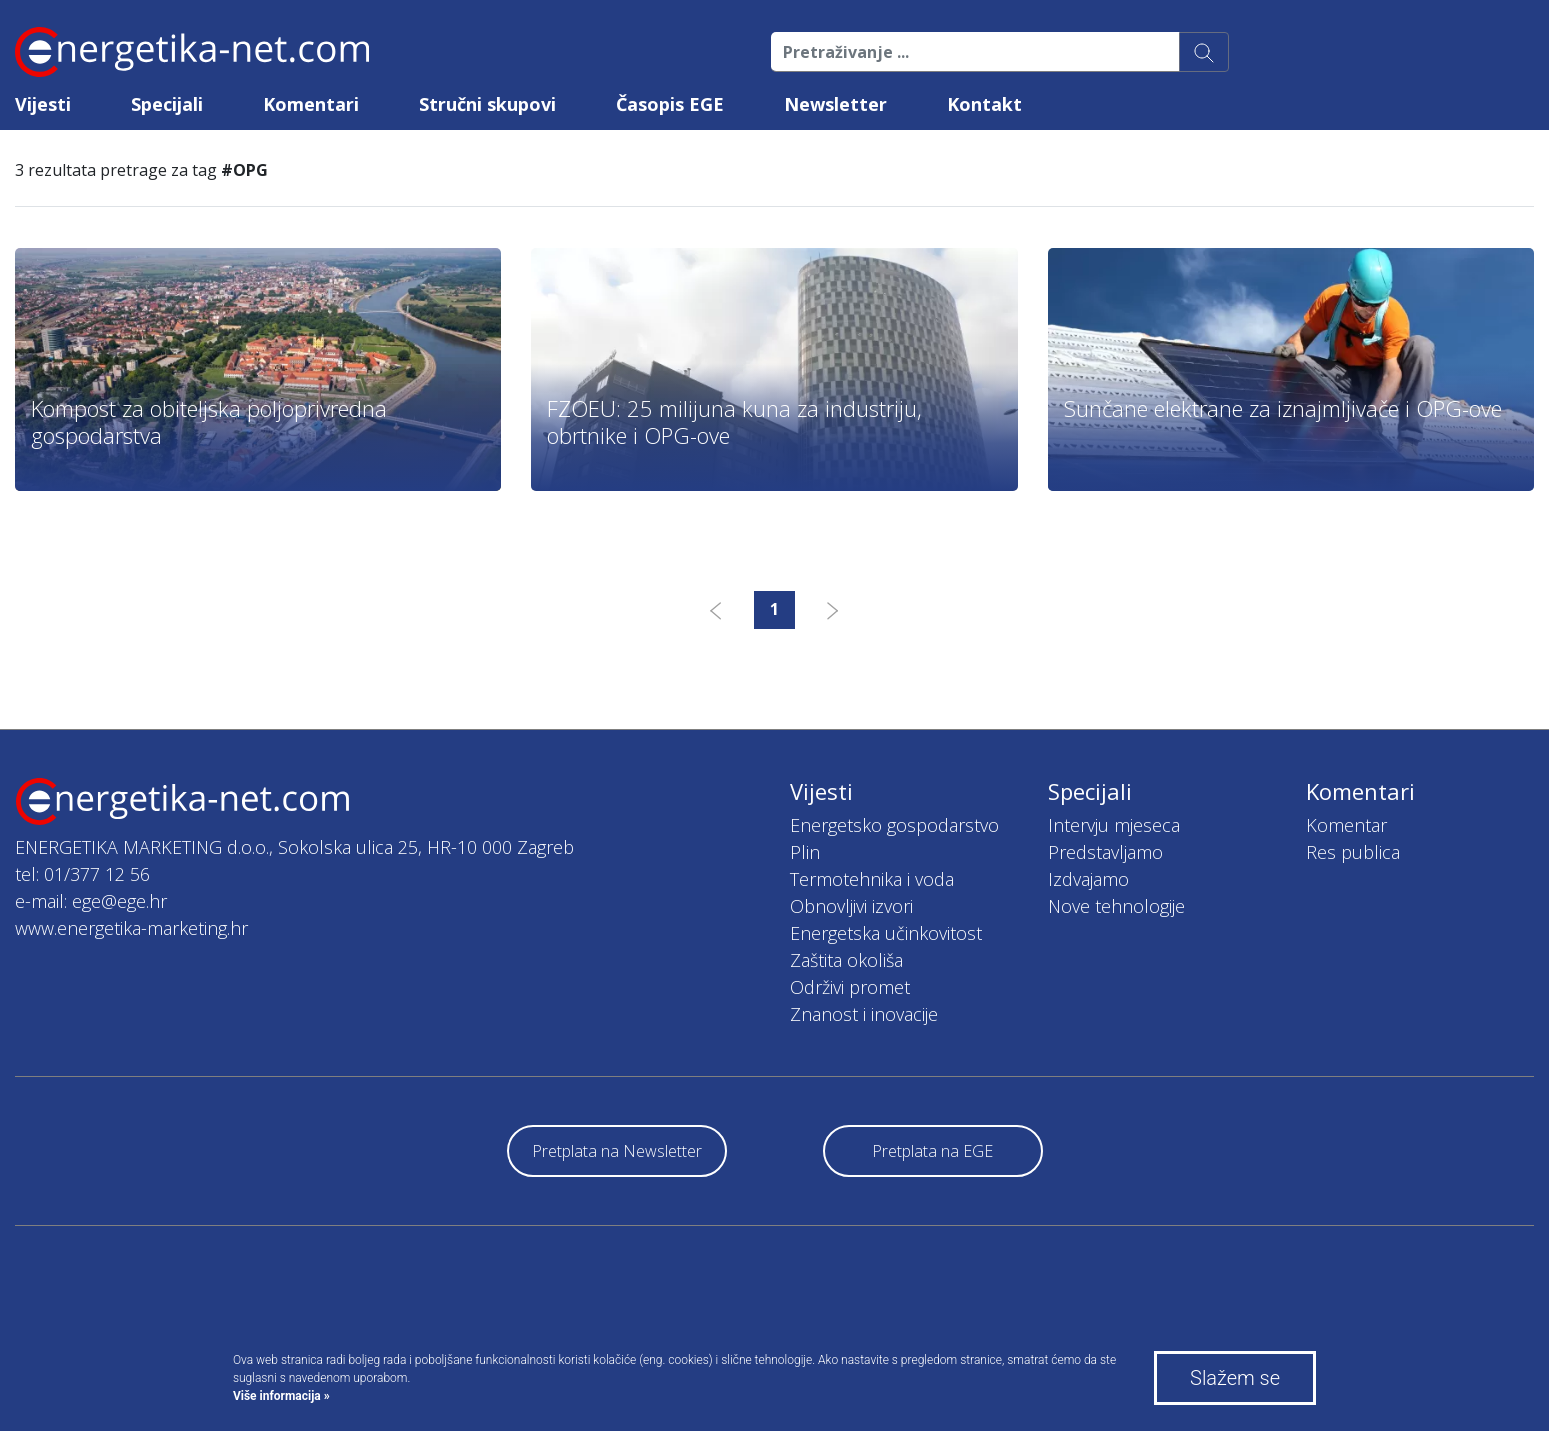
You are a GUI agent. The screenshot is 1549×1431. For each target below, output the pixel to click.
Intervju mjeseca (1114, 825)
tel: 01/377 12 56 (82, 874)
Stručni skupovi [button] (487, 104)
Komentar (1346, 825)
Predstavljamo (1105, 852)
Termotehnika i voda (872, 879)
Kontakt (984, 104)
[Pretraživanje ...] (975, 52)
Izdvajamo (1088, 879)
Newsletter (835, 104)
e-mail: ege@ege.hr (91, 901)
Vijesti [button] (43, 104)
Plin (805, 852)
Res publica (1353, 852)
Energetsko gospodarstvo (894, 825)
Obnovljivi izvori (851, 906)
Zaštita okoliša (846, 960)
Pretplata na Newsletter (617, 1151)
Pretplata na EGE (932, 1151)
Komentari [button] (311, 104)
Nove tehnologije (1116, 906)
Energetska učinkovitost (886, 933)
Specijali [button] (167, 104)
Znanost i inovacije (864, 1014)
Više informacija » (281, 1396)
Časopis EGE (670, 104)
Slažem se (1235, 1378)
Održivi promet (850, 987)
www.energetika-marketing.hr (131, 928)
